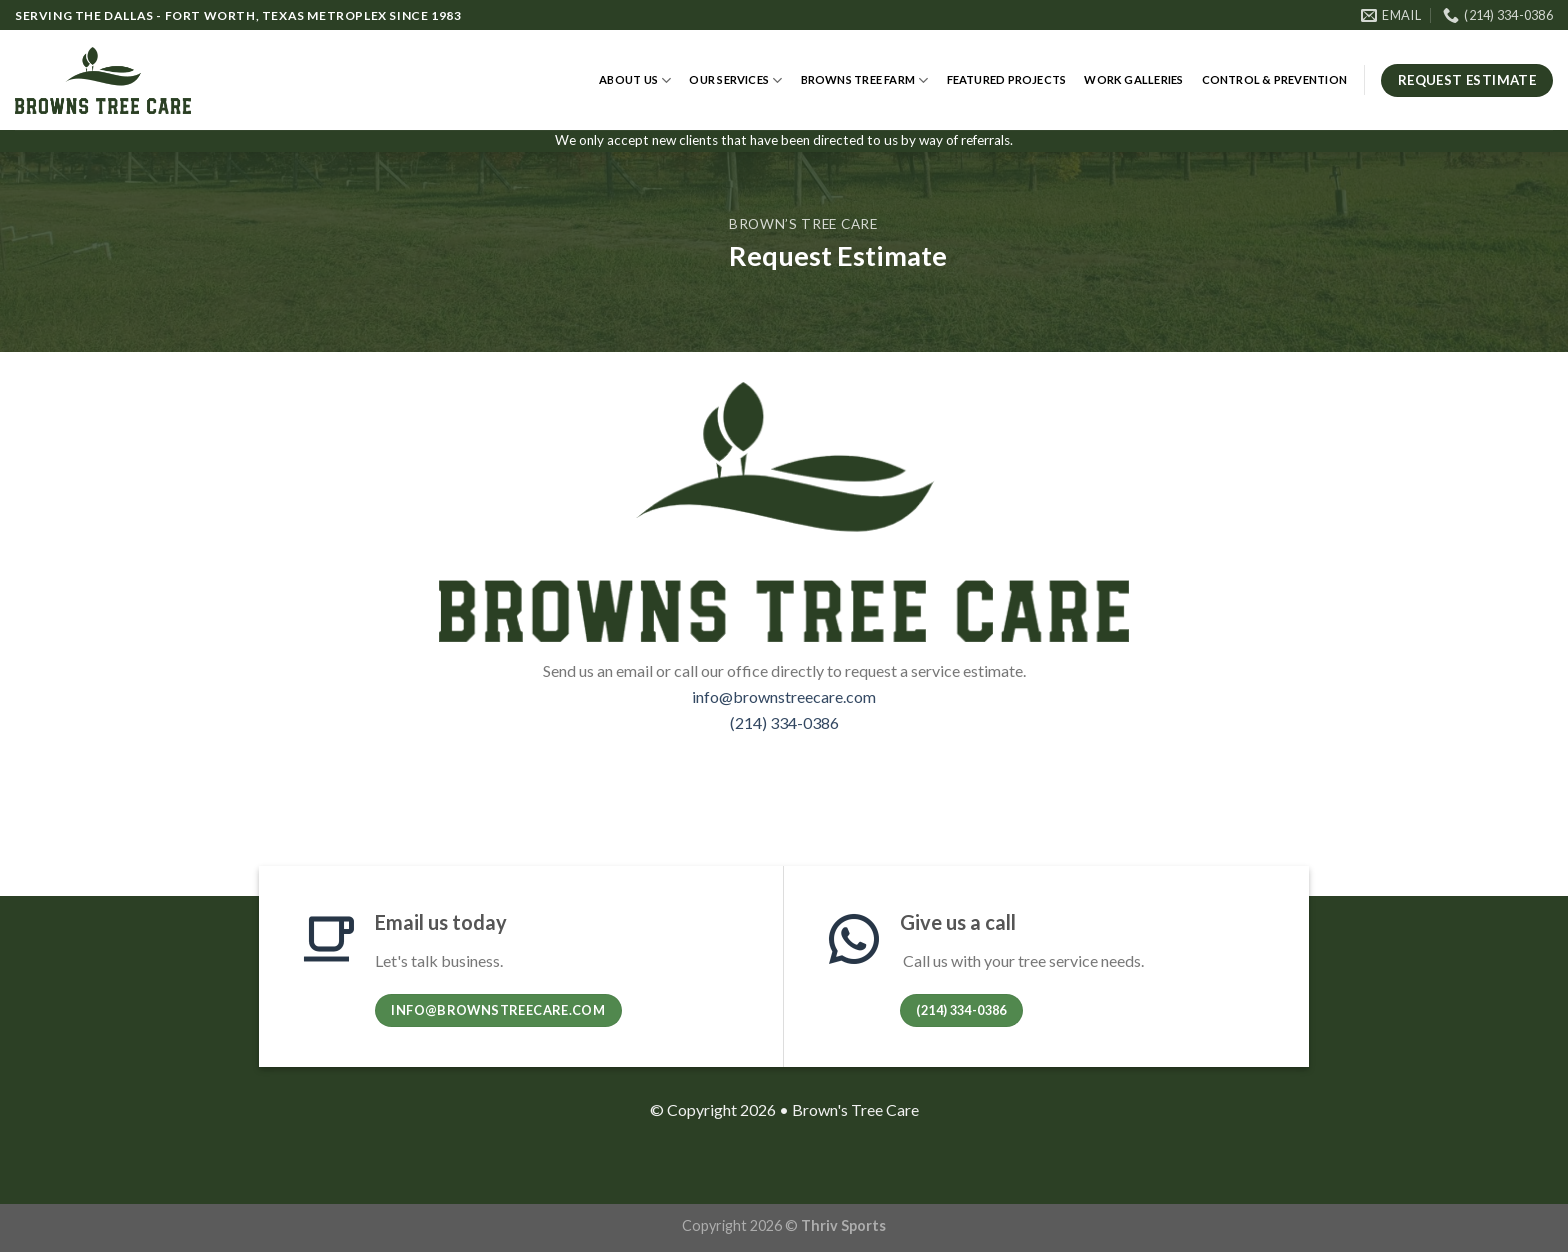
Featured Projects (1007, 79)
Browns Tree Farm (865, 80)
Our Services (735, 80)
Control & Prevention (1274, 79)
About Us (635, 80)
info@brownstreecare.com (784, 696)
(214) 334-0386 (784, 722)
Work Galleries (1133, 79)
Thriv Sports (843, 1225)
